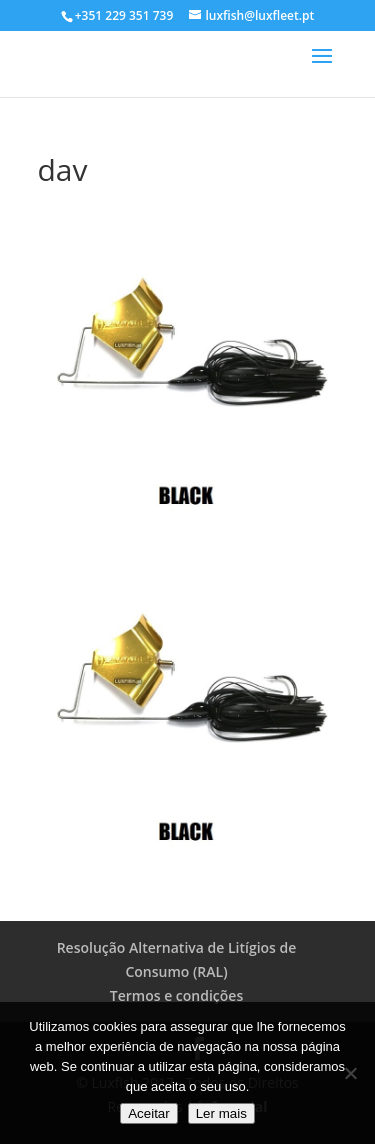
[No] (350, 1073)
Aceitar (148, 1113)
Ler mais (221, 1113)
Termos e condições (176, 995)
